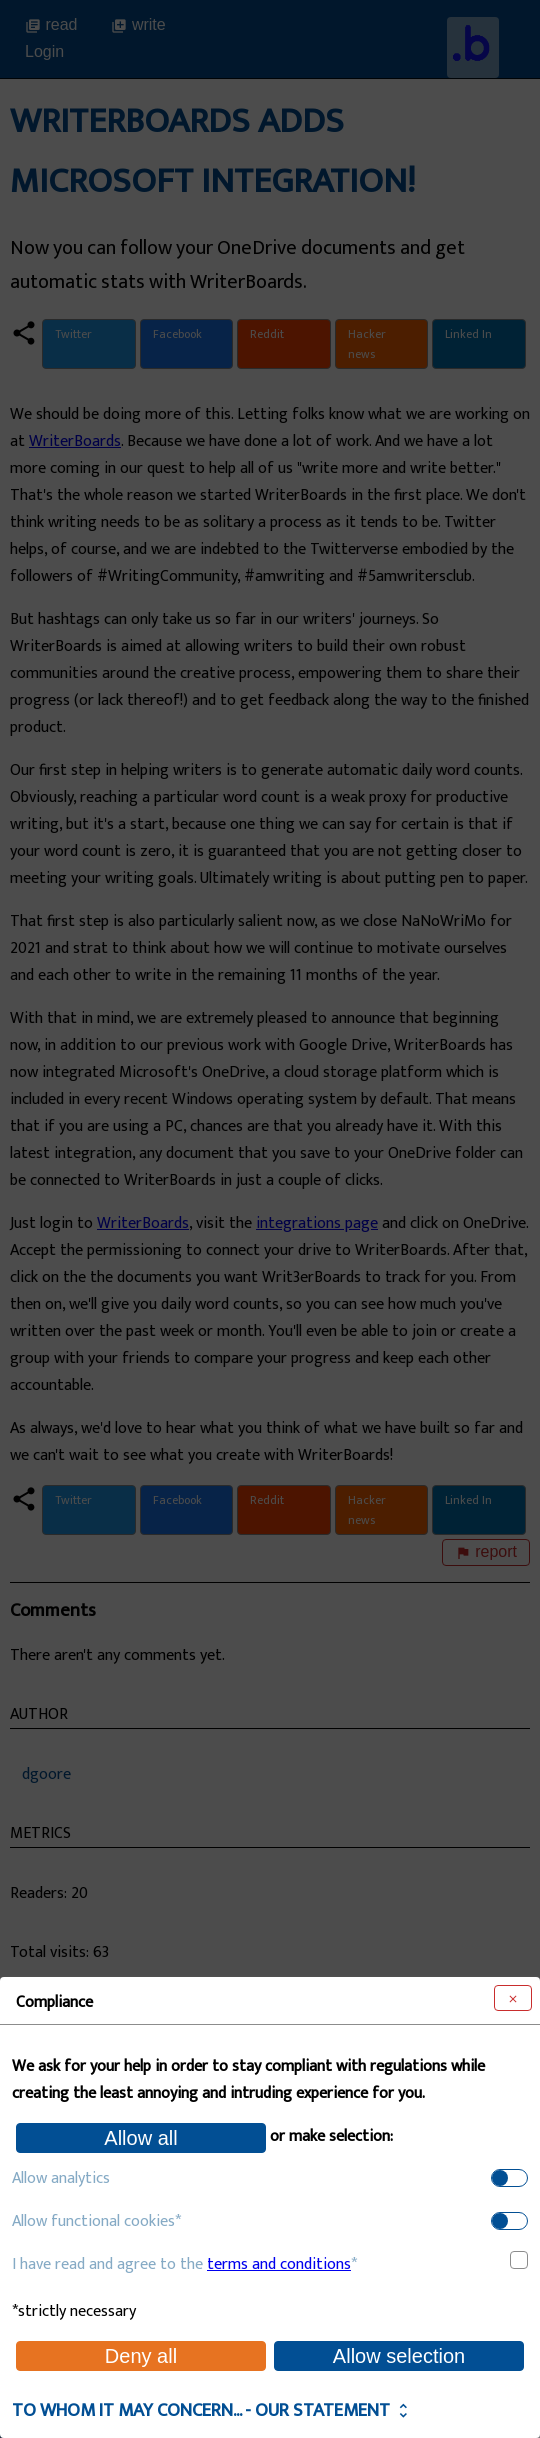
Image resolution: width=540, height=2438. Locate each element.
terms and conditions (279, 2264)
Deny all (141, 2356)
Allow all (140, 2138)
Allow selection (399, 2356)
